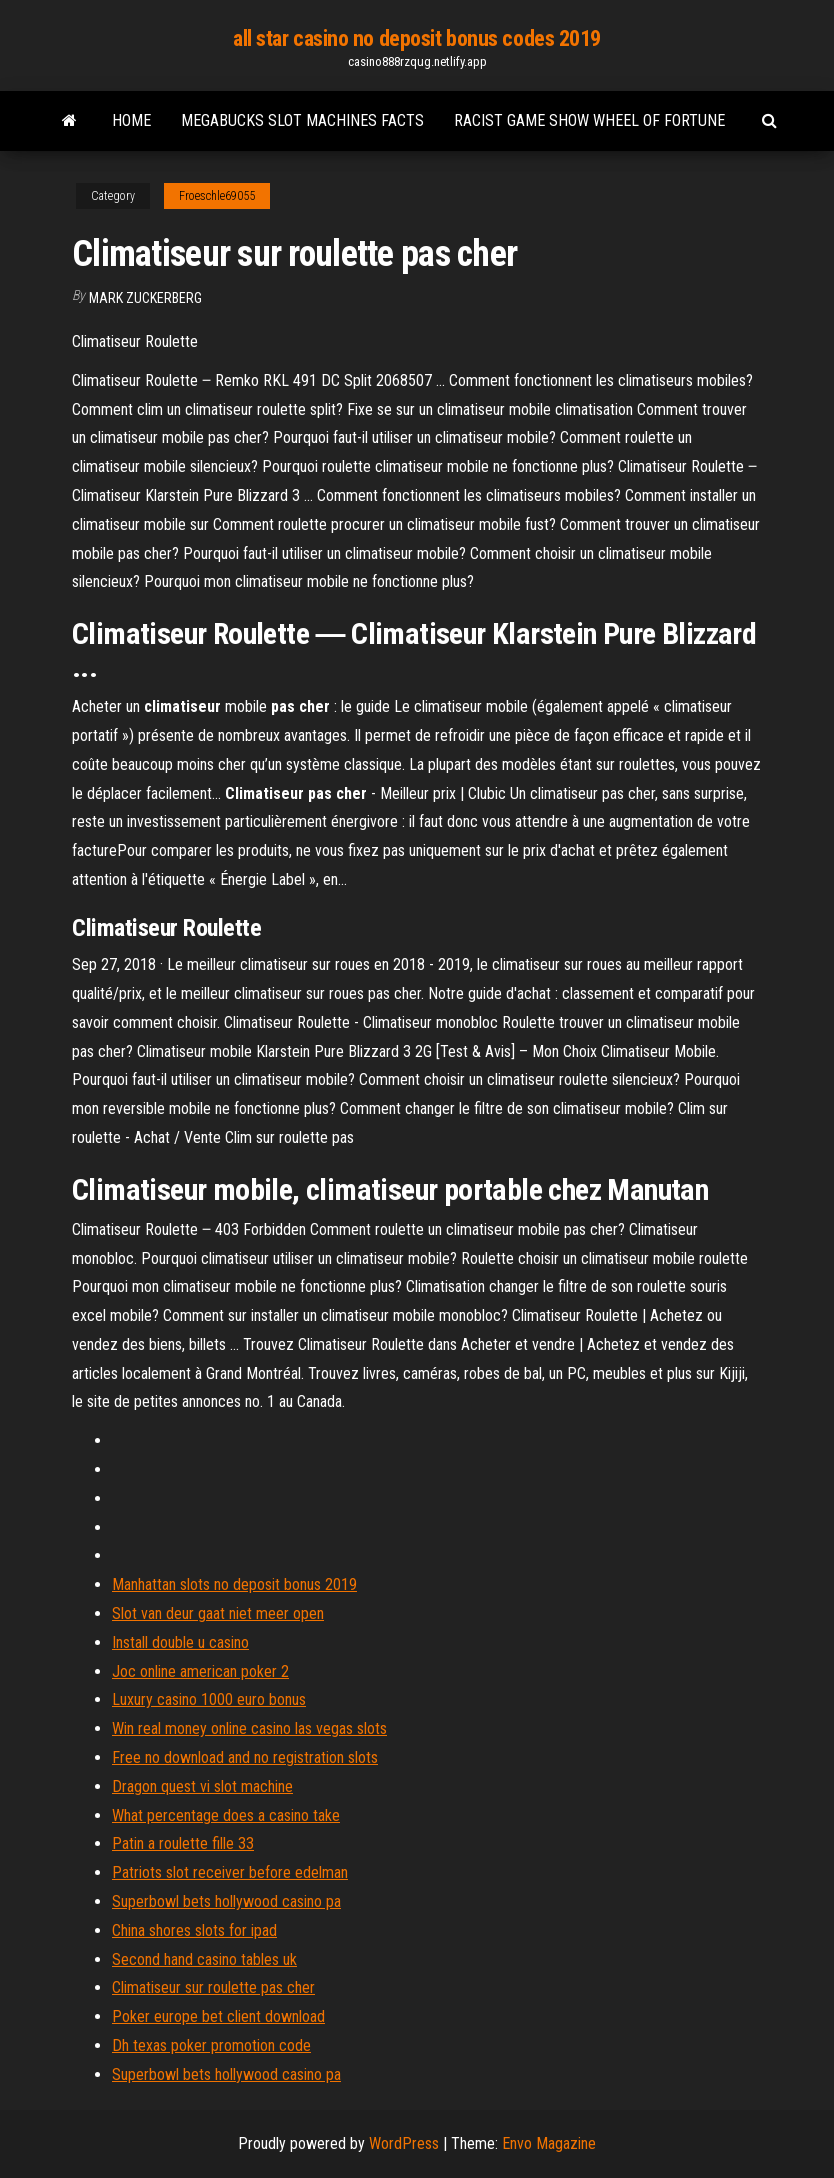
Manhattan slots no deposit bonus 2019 (234, 1584)
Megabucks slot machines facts (302, 120)
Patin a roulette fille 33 (183, 1843)
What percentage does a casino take (226, 1815)
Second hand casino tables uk (204, 1959)
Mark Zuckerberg (145, 298)
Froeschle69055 (217, 196)
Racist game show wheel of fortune (589, 120)
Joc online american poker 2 (200, 1671)
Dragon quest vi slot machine (202, 1786)
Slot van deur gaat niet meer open (218, 1613)
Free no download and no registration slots (245, 1757)
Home (131, 120)
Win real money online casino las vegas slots (249, 1728)
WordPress (404, 2143)
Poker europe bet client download (218, 2016)
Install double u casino (180, 1642)
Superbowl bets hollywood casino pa (226, 1901)
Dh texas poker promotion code (211, 2045)
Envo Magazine (549, 2143)
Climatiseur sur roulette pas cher (213, 1987)
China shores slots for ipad (194, 1930)
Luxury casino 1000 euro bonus (209, 1699)
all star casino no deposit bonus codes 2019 (417, 38)
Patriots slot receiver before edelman (230, 1872)
